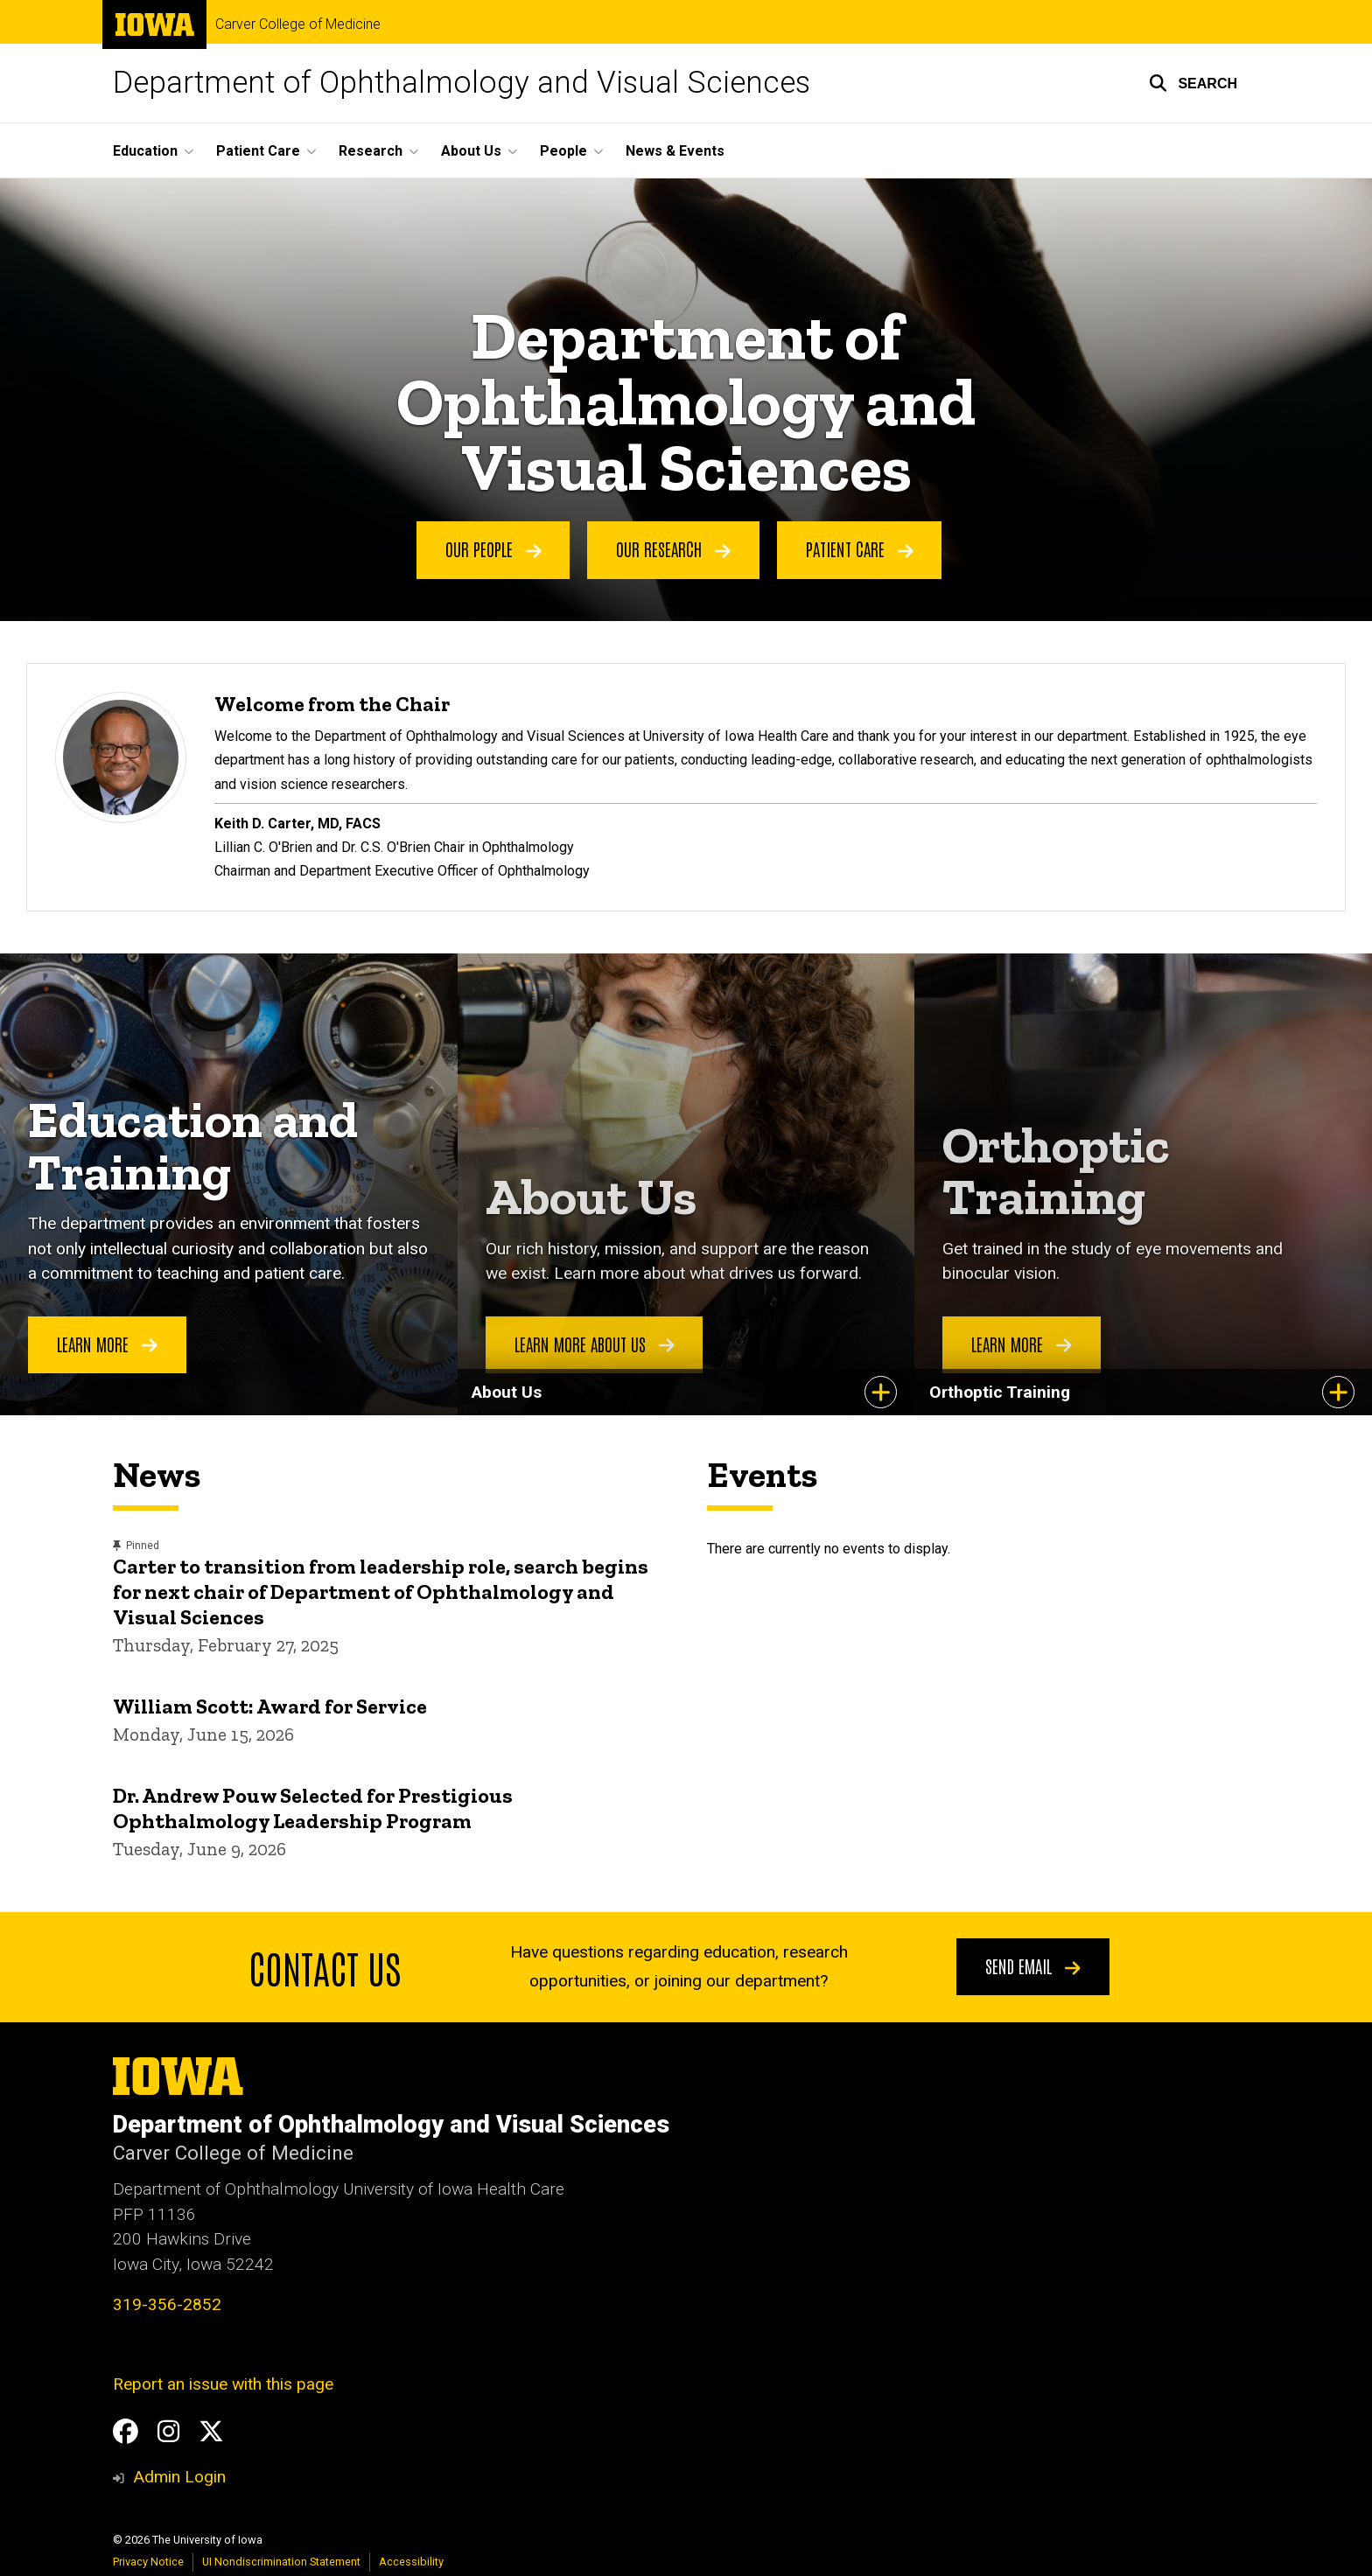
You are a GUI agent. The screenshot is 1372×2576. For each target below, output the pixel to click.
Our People (493, 549)
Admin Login (179, 2477)
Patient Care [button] (258, 151)
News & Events (675, 151)
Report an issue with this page (223, 2384)
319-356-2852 (167, 2304)
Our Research (673, 549)
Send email (1033, 1965)
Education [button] (145, 151)
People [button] (563, 151)
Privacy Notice (148, 2561)
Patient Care (860, 549)
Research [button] (370, 151)
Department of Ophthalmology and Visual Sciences (461, 82)
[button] (1193, 83)
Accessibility (411, 2561)
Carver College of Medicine (298, 24)
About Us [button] (471, 151)
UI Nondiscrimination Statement (281, 2561)
